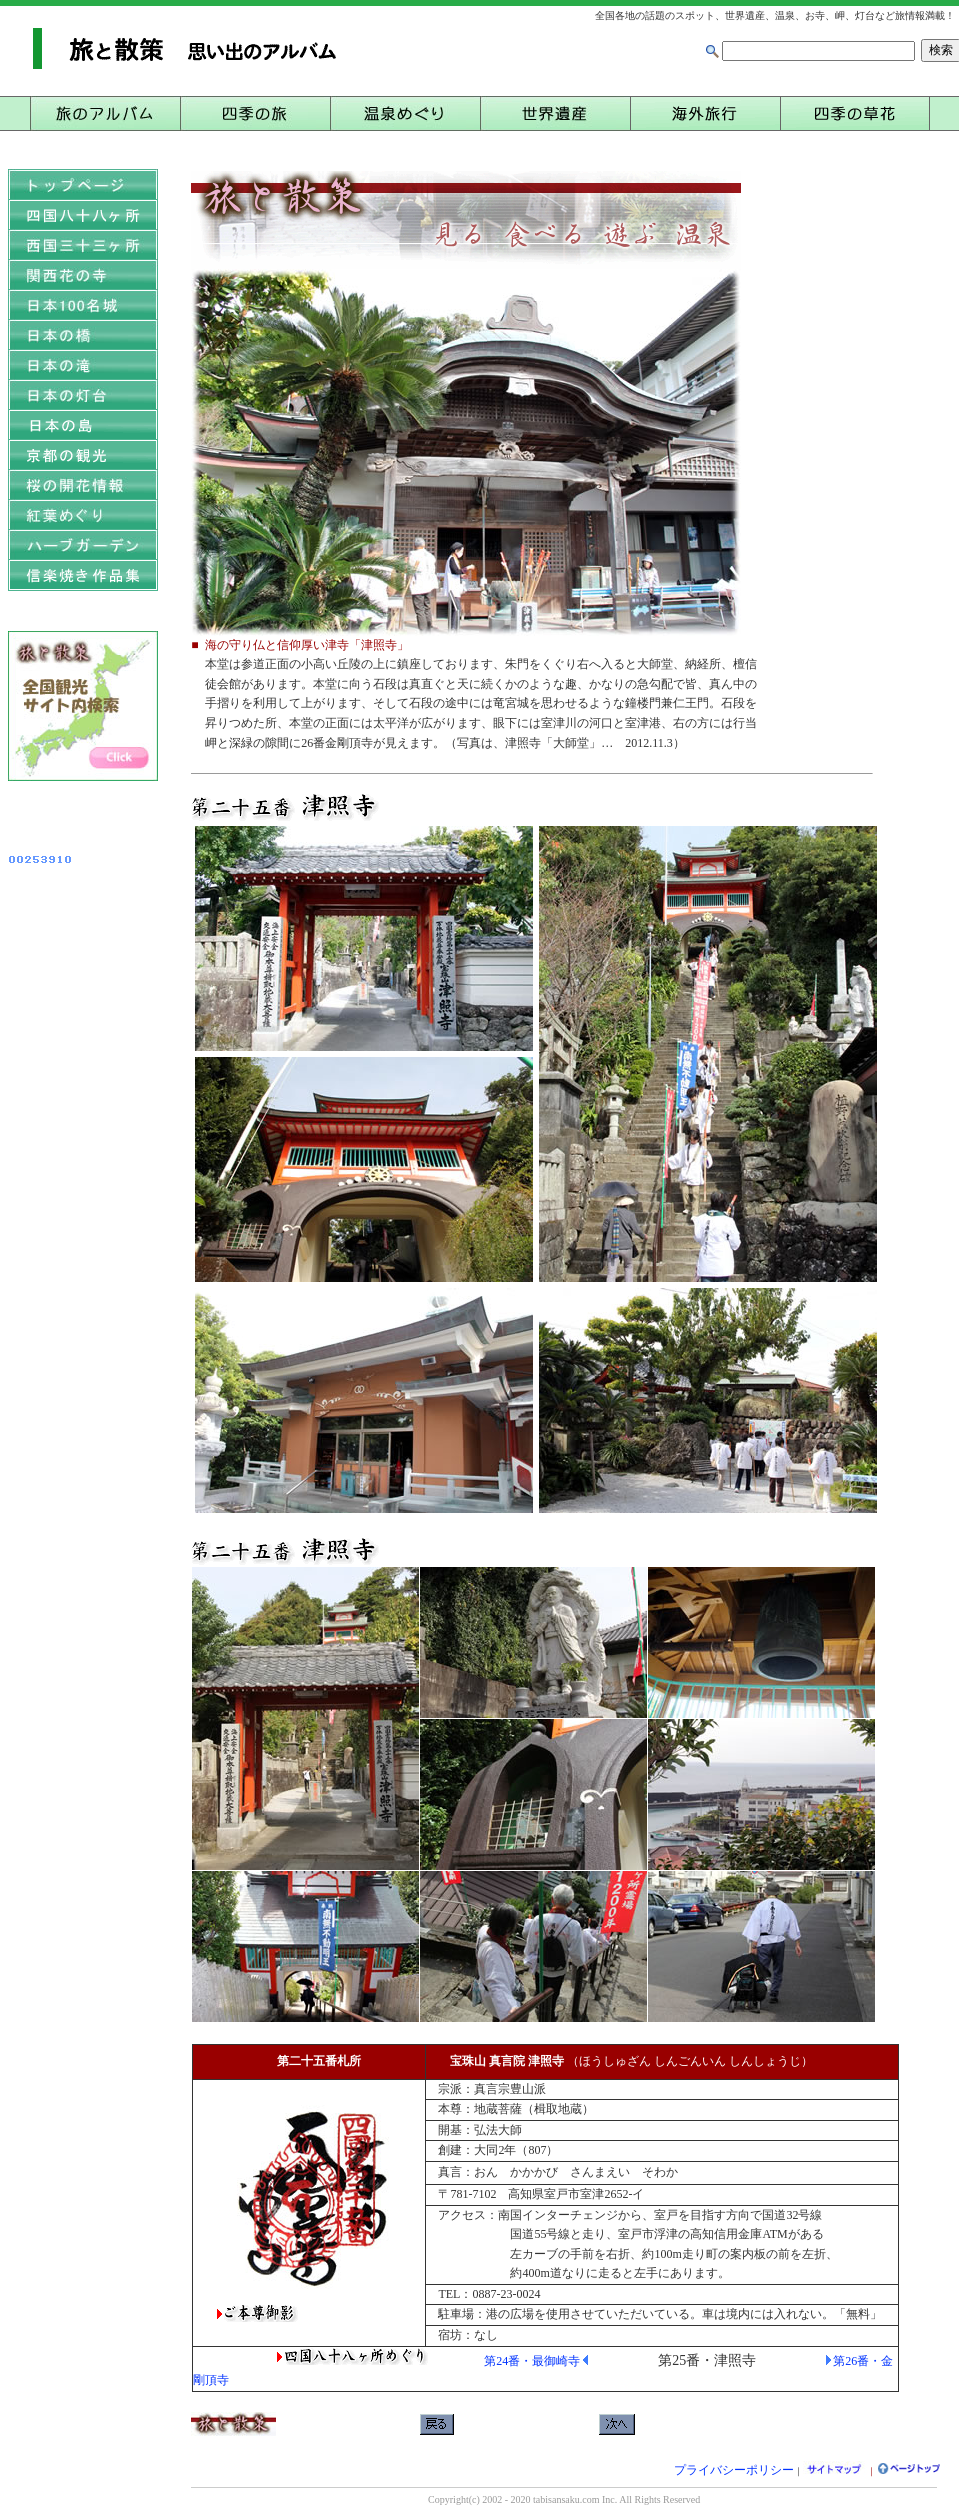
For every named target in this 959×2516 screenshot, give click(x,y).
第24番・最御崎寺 (532, 2361)
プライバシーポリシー (734, 2470)
